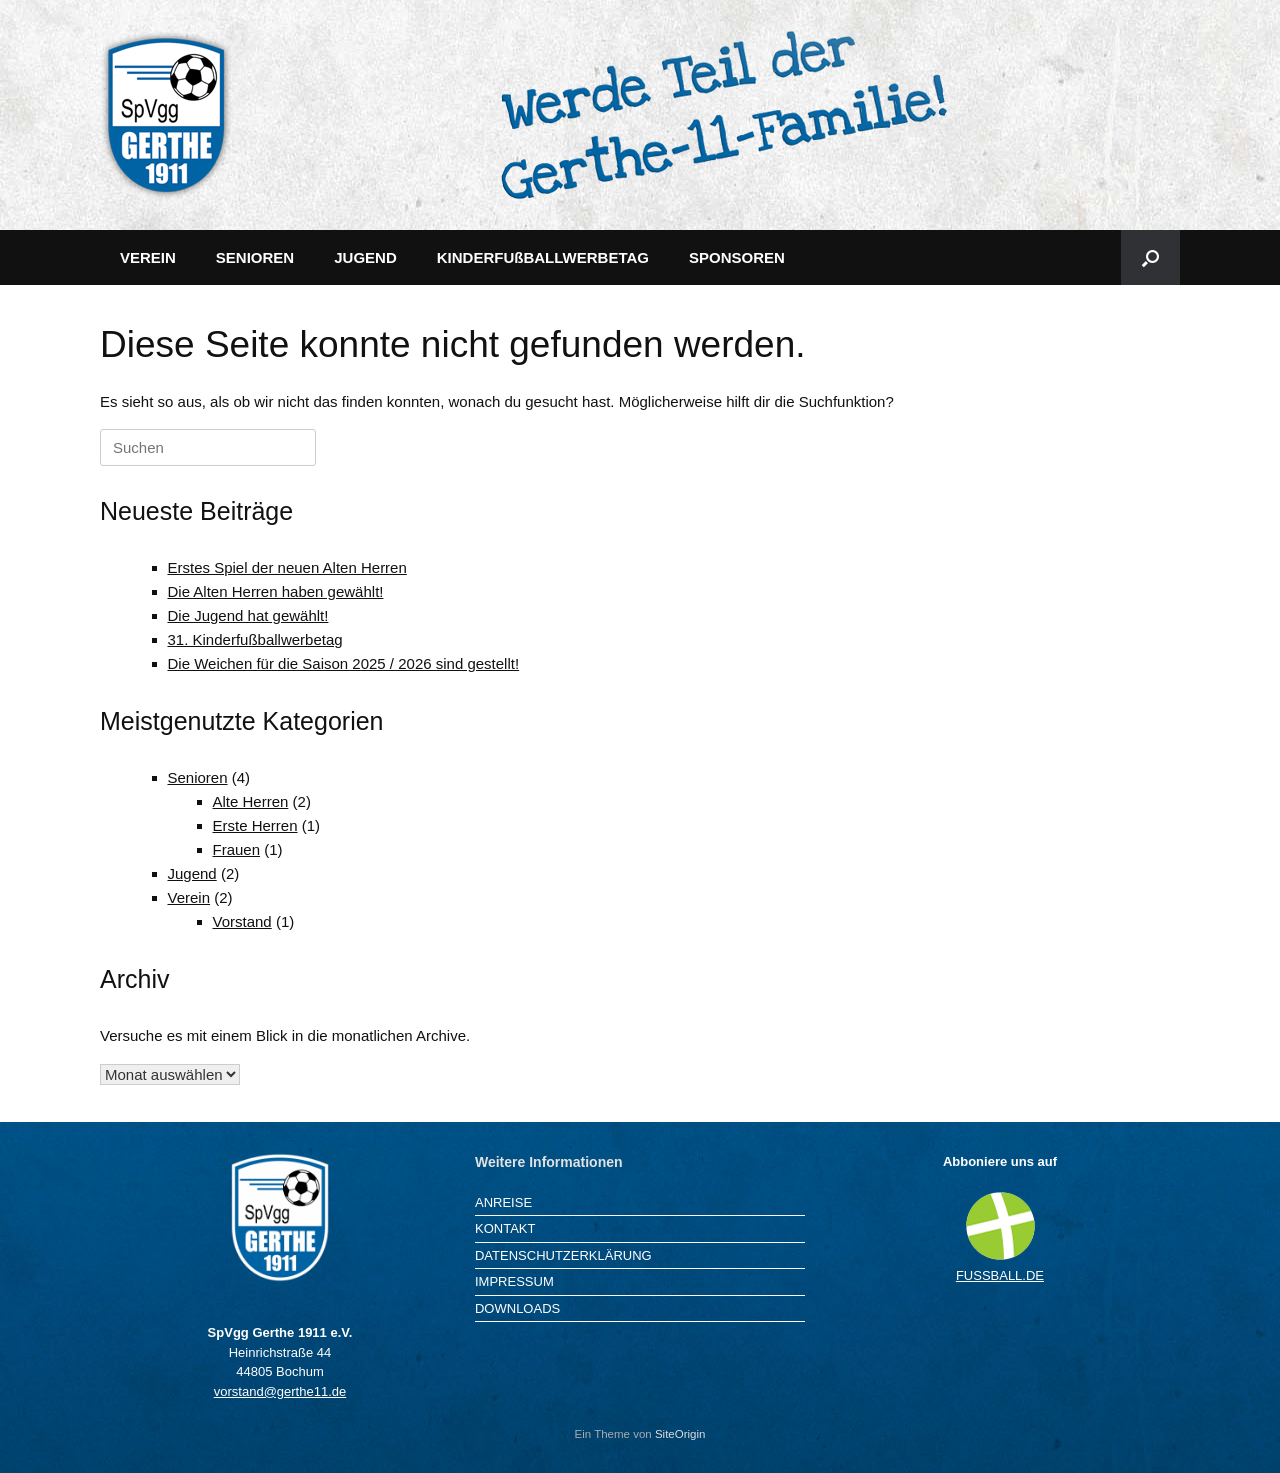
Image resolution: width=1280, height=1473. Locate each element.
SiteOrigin (680, 1434)
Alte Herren (251, 801)
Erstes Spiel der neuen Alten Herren (287, 567)
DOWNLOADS (517, 1308)
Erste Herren (255, 825)
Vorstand (242, 921)
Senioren (198, 777)
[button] (1150, 257)
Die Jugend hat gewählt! (248, 615)
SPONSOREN (737, 257)
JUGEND (365, 257)
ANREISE (503, 1202)
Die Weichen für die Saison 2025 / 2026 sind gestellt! (344, 663)
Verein (189, 897)
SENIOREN (255, 257)
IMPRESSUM (514, 1281)
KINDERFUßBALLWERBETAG (543, 257)
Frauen (237, 849)
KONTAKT (505, 1228)
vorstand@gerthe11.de (280, 1391)
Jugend (192, 873)
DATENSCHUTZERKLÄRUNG (563, 1255)
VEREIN (148, 257)
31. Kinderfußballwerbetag (255, 639)
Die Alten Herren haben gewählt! (276, 591)
